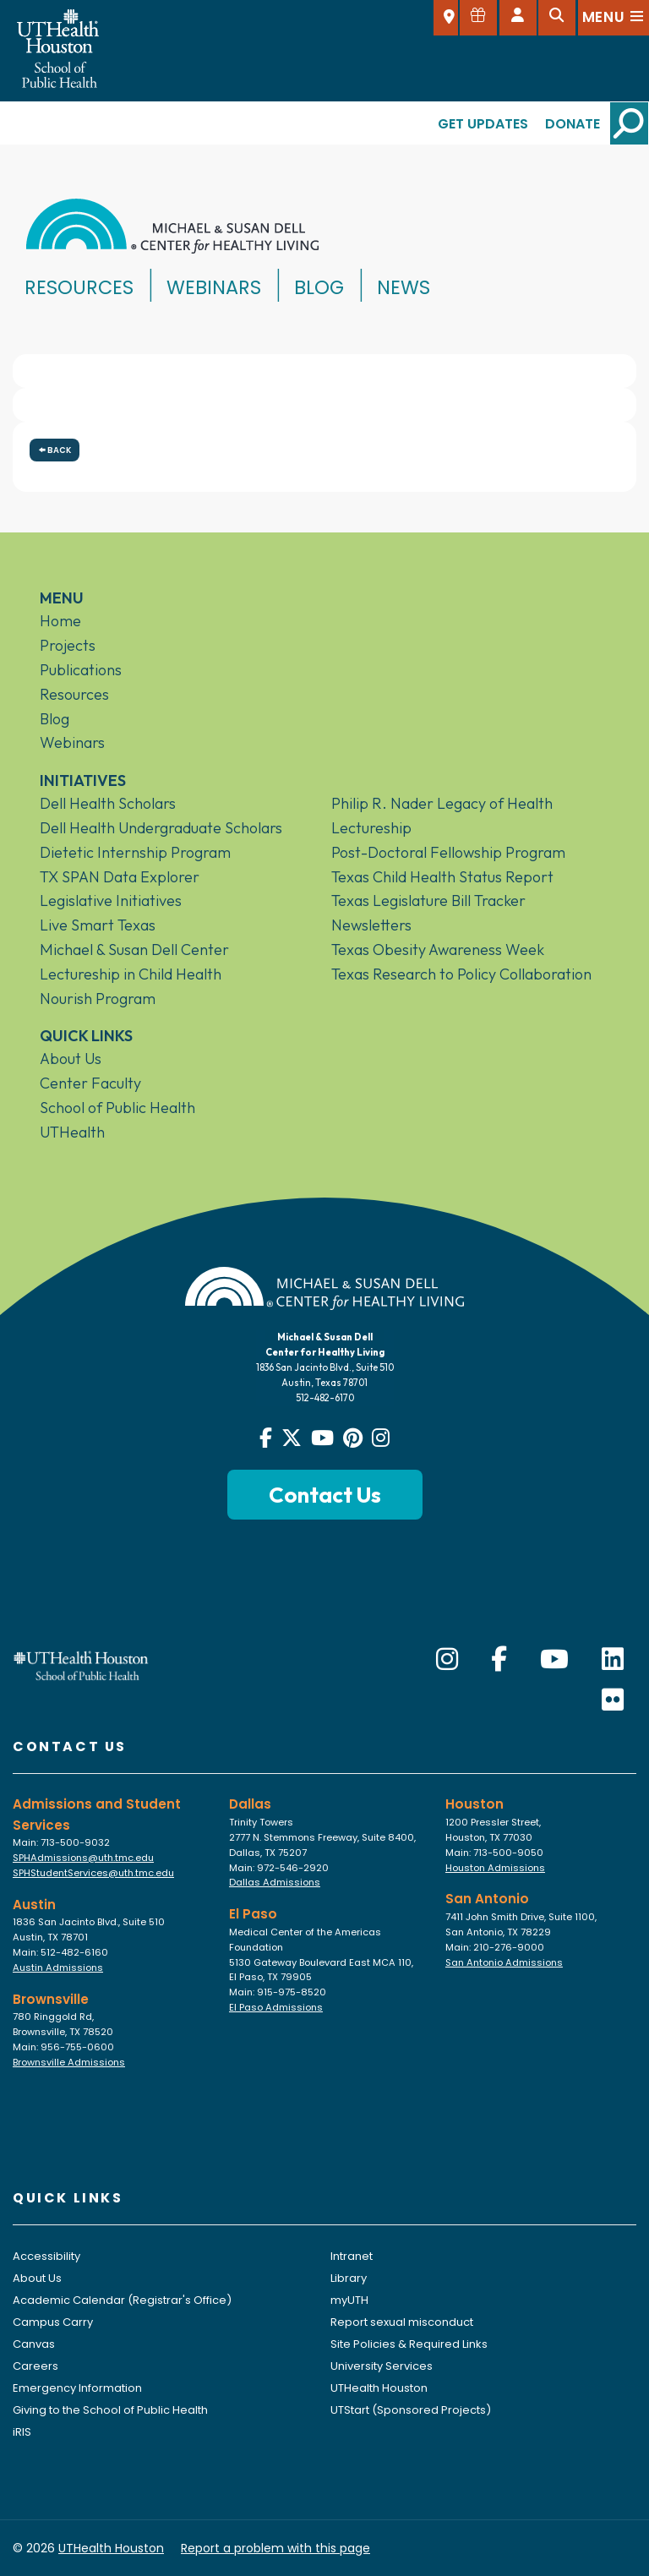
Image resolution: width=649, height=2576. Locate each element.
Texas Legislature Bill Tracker (428, 900)
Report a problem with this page (275, 2548)
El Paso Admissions (276, 2007)
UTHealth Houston (379, 2388)
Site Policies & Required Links (409, 2344)
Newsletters (371, 925)
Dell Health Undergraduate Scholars (161, 828)
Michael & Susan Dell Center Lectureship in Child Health (134, 962)
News (403, 287)
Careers (35, 2366)
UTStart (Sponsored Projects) (410, 2410)
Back (55, 450)
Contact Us (325, 1495)
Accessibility (46, 2256)
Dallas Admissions (274, 1882)
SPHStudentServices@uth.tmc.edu (93, 1873)
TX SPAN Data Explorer (119, 877)
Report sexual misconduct (401, 2322)
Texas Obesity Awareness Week (437, 949)
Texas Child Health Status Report (442, 877)
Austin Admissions (58, 1967)
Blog (319, 287)
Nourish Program (97, 998)
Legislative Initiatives (111, 900)
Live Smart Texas (97, 925)
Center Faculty (90, 1083)
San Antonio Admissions (504, 1962)
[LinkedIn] (613, 1660)
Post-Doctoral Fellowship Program (448, 852)
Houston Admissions (495, 1868)
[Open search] (556, 17)
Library (348, 2278)
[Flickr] (613, 1700)
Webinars (213, 287)
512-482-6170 (325, 1398)
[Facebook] (499, 1660)
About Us (70, 1058)
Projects (67, 645)
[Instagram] (447, 1660)
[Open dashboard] (518, 17)
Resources (79, 287)
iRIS (22, 2432)
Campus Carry (53, 2322)
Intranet (351, 2256)
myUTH (349, 2300)
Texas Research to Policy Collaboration (461, 974)
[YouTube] (554, 1660)
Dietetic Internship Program (135, 852)
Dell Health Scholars (108, 803)
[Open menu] (613, 17)
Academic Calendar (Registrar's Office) (122, 2300)
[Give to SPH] (478, 17)
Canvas (34, 2344)
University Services (381, 2366)
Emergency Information (77, 2388)
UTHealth (72, 1132)
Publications (81, 669)
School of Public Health (117, 1107)
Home (60, 620)
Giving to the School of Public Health (110, 2410)
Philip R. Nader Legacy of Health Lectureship (442, 816)
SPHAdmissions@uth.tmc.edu (83, 1857)
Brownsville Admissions (69, 2062)
